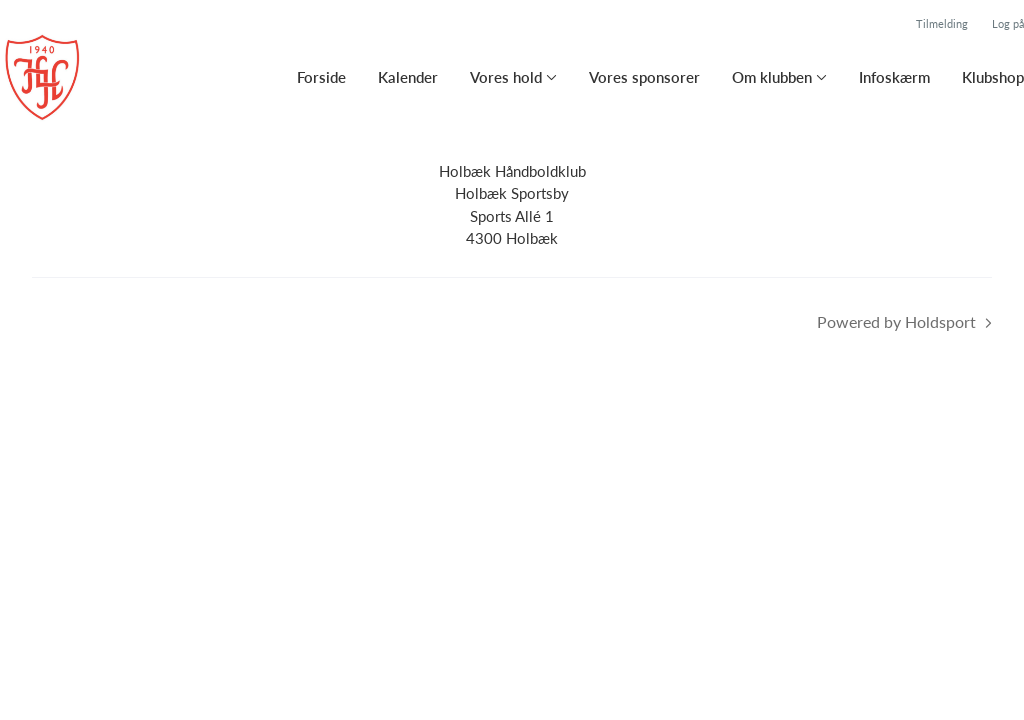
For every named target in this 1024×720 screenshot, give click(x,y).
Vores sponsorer (644, 77)
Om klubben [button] (772, 77)
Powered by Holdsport (896, 321)
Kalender (408, 77)
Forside (321, 77)
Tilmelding (942, 23)
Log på (1008, 23)
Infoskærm (894, 77)
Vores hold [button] (506, 77)
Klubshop (993, 77)
